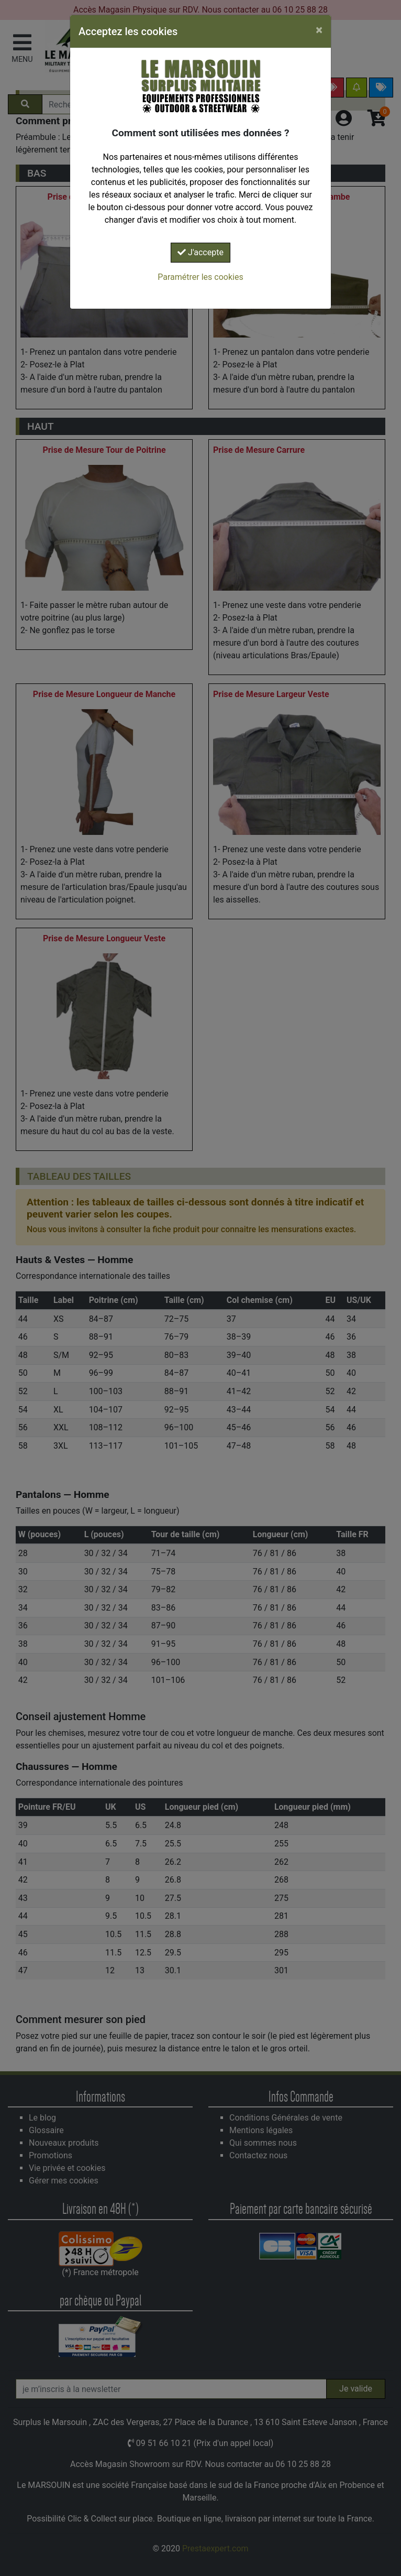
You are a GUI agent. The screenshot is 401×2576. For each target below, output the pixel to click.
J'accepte (200, 252)
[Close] (319, 30)
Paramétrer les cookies (200, 277)
